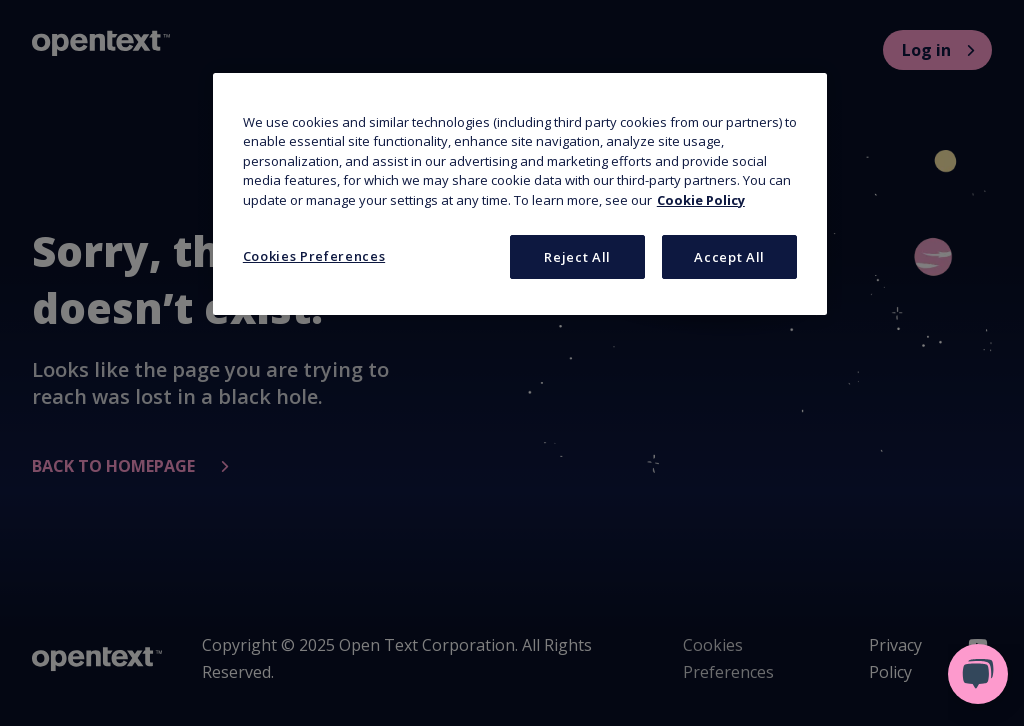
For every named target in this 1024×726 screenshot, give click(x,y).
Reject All (577, 257)
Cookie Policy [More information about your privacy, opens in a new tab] (701, 200)
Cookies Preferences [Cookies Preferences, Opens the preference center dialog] (314, 256)
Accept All (729, 257)
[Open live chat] (978, 674)
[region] (520, 194)
